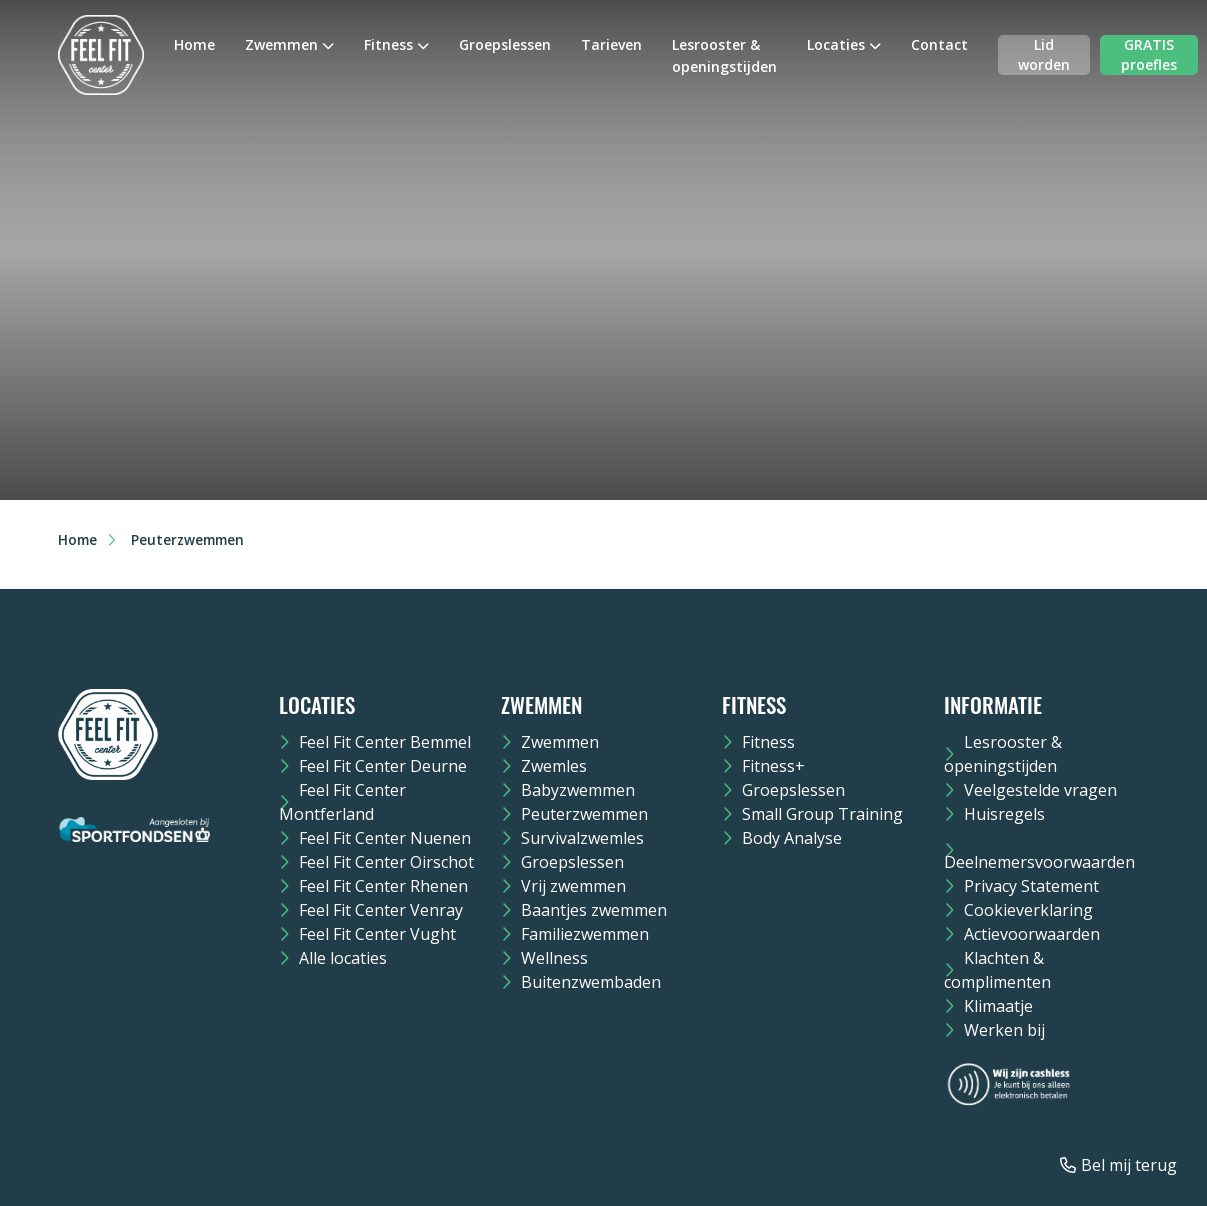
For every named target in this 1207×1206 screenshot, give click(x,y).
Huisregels (1004, 814)
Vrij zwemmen (573, 886)
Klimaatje (998, 1006)
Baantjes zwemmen (594, 910)
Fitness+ (773, 766)
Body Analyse (792, 838)
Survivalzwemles (582, 838)
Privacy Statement (1031, 886)
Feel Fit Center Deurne (383, 766)
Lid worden (1044, 54)
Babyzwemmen (578, 790)
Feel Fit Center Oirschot (386, 862)
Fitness (388, 44)
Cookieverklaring (1028, 910)
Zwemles (554, 766)
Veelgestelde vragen (1040, 790)
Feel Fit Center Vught (377, 934)
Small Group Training (822, 814)
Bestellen (173, 440)
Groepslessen (505, 44)
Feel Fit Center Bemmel (385, 742)
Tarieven (611, 44)
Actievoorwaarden (1032, 934)
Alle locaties (343, 958)
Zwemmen (281, 44)
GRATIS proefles (1149, 54)
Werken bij (1004, 1030)
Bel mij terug (1129, 1165)
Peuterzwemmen (584, 814)
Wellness (554, 958)
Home (194, 44)
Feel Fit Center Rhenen (383, 886)
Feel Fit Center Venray (381, 910)
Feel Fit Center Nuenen (385, 838)
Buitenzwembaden (591, 982)
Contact (939, 44)
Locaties (836, 44)
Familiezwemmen (585, 934)
